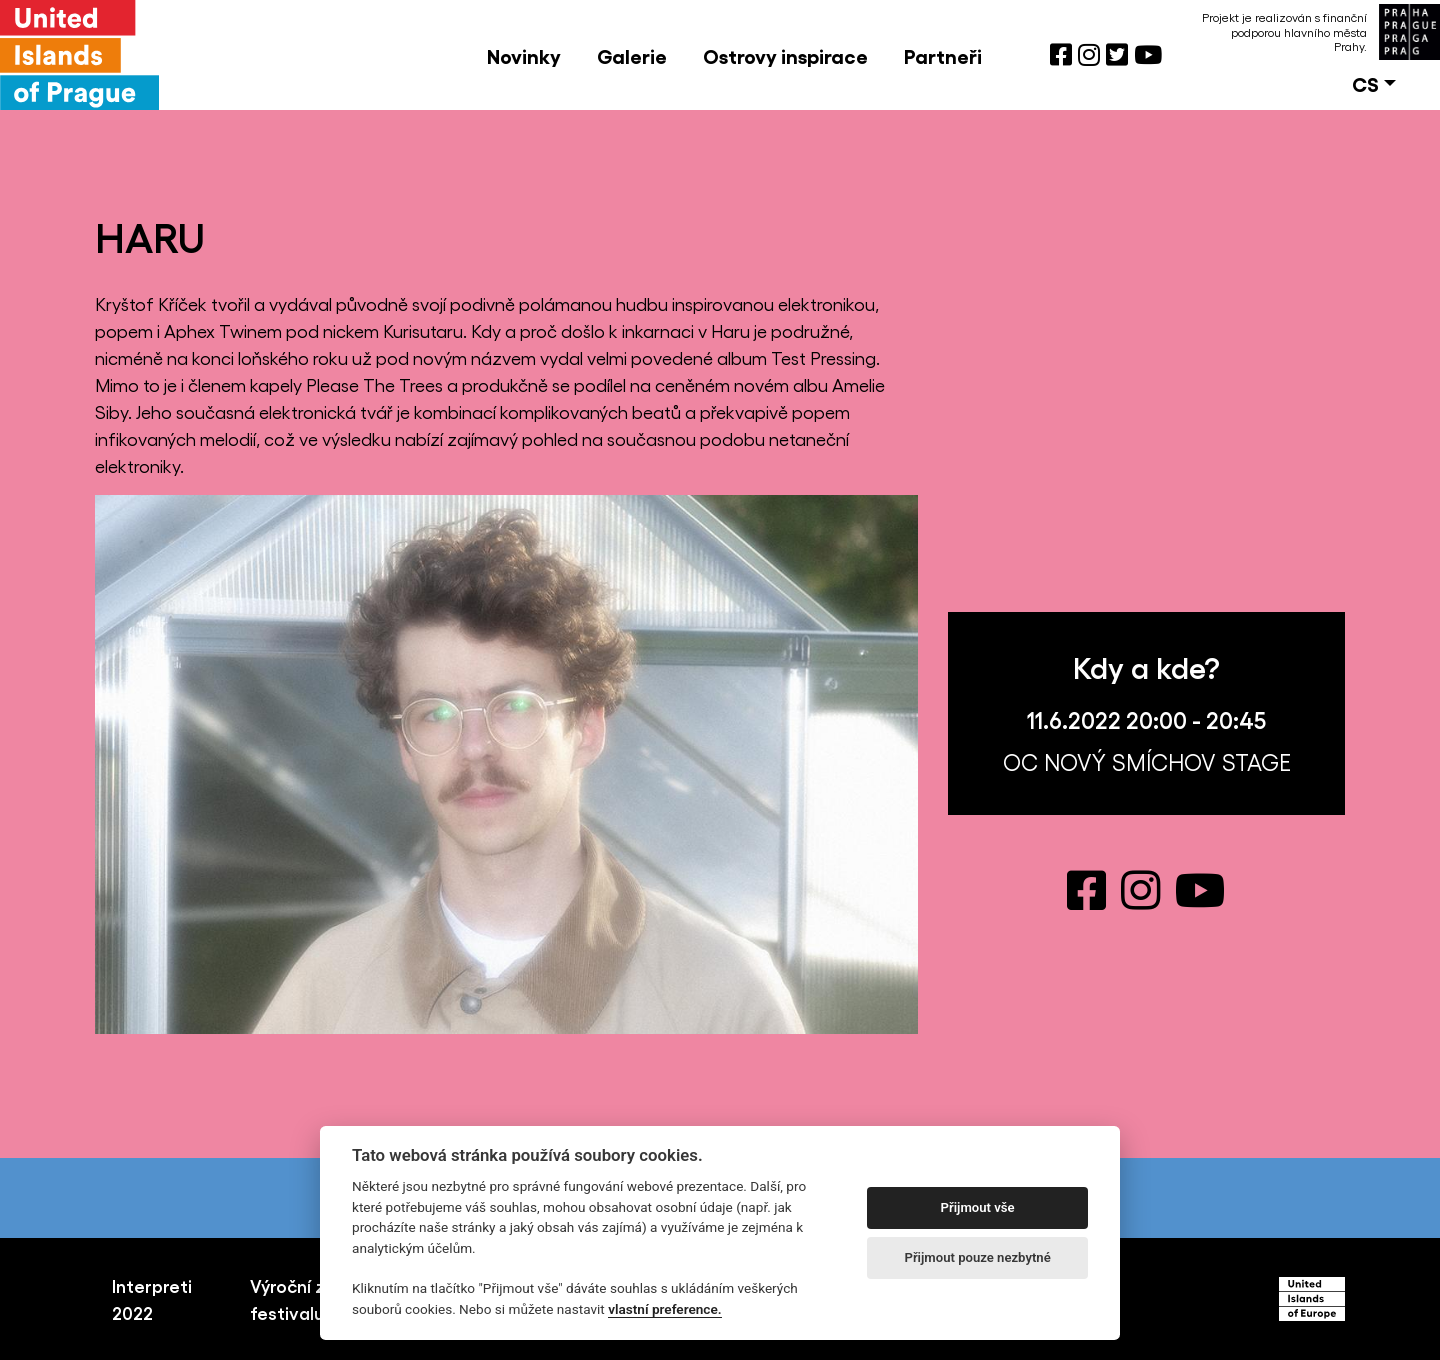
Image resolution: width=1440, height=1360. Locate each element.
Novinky (524, 55)
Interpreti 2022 (152, 1298)
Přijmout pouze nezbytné (977, 1257)
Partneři (943, 55)
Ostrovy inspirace (785, 55)
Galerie (632, 55)
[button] (1374, 83)
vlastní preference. (664, 1309)
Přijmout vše (978, 1207)
